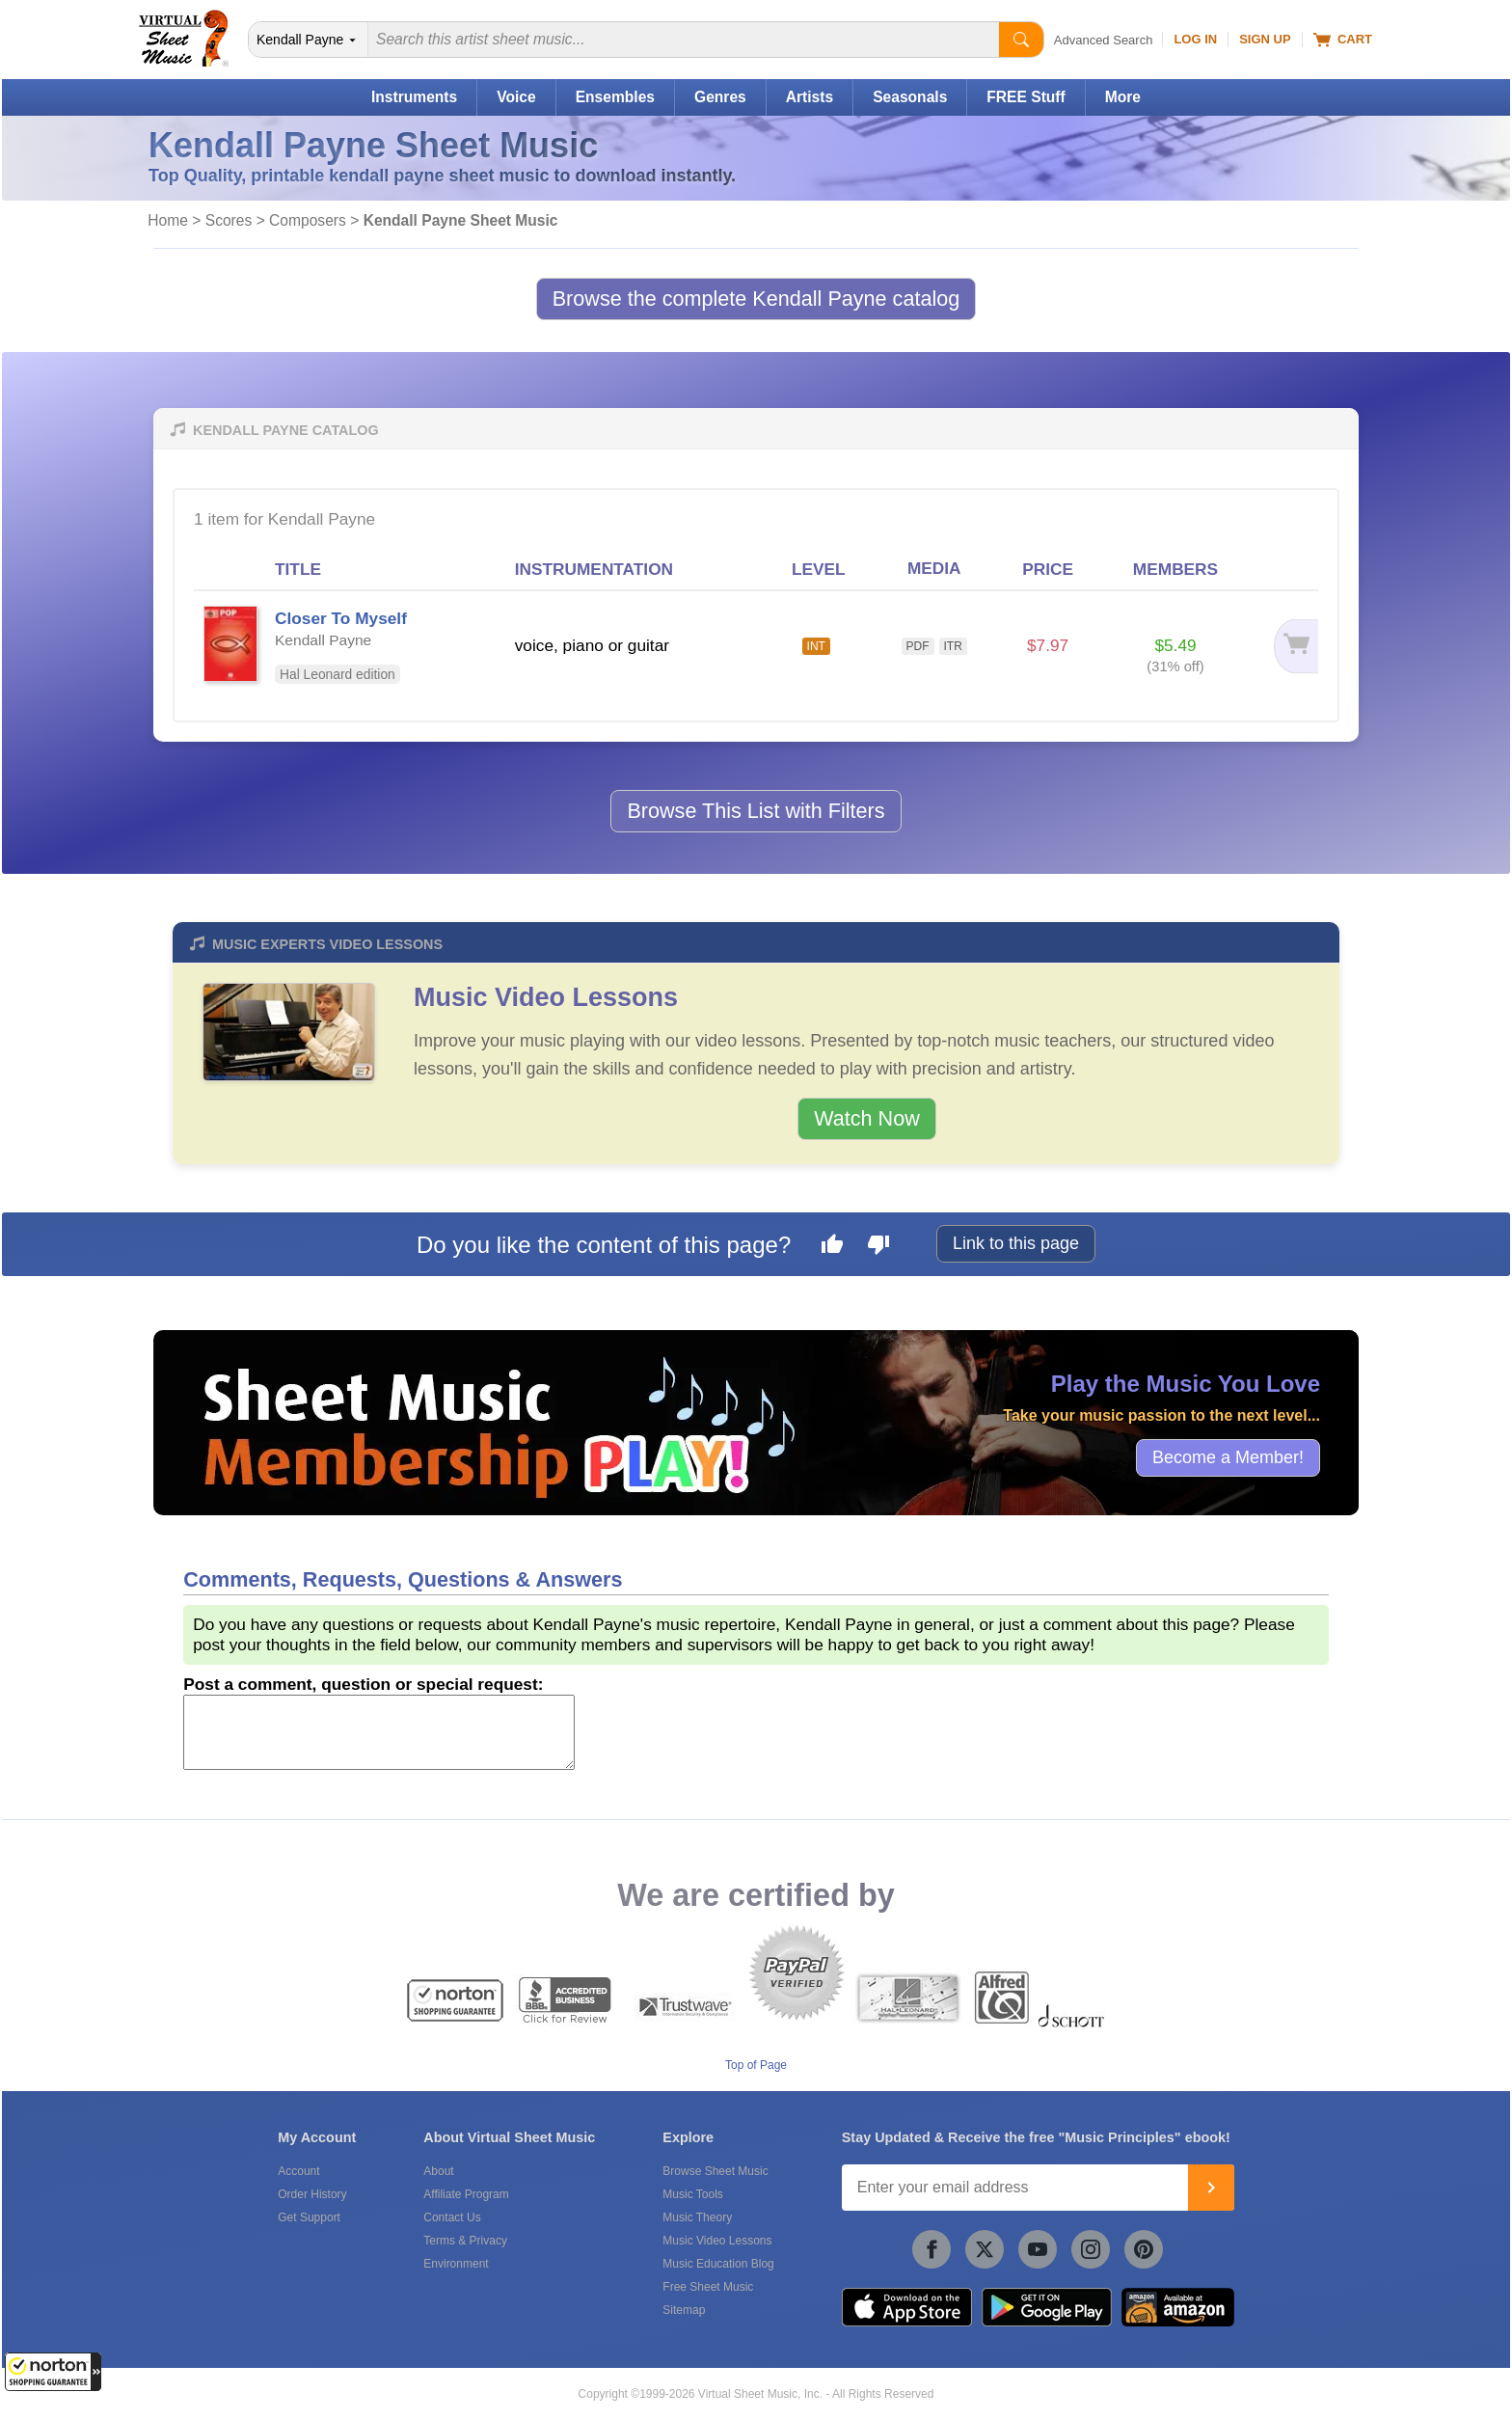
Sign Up (1264, 39)
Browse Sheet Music (715, 2171)
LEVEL (819, 569)
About (438, 2171)
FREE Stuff (1025, 97)
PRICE (1047, 569)
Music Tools (692, 2194)
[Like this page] (832, 1247)
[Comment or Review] (379, 1732)
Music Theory (697, 2217)
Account (298, 2171)
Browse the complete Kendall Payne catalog (756, 298)
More (1123, 97)
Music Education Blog (717, 2263)
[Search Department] (308, 39)
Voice (516, 97)
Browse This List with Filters (755, 811)
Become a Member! (1228, 1457)
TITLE (298, 569)
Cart (1342, 39)
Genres (720, 97)
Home (168, 220)
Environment (455, 2263)
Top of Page (756, 2065)
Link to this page (1016, 1243)
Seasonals (910, 97)
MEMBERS (1175, 569)
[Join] (1211, 2187)
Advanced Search (1103, 40)
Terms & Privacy (465, 2240)
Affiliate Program (465, 2194)
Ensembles (615, 97)
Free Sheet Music (707, 2287)
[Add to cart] (1285, 646)
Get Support (309, 2217)
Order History (312, 2194)
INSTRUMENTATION (594, 569)
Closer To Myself (341, 618)
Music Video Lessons (546, 997)
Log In (1195, 39)
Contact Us (451, 2217)
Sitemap (683, 2310)
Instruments (414, 97)
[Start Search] (1021, 39)
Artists (809, 97)
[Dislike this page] (878, 1247)
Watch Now (867, 1118)
